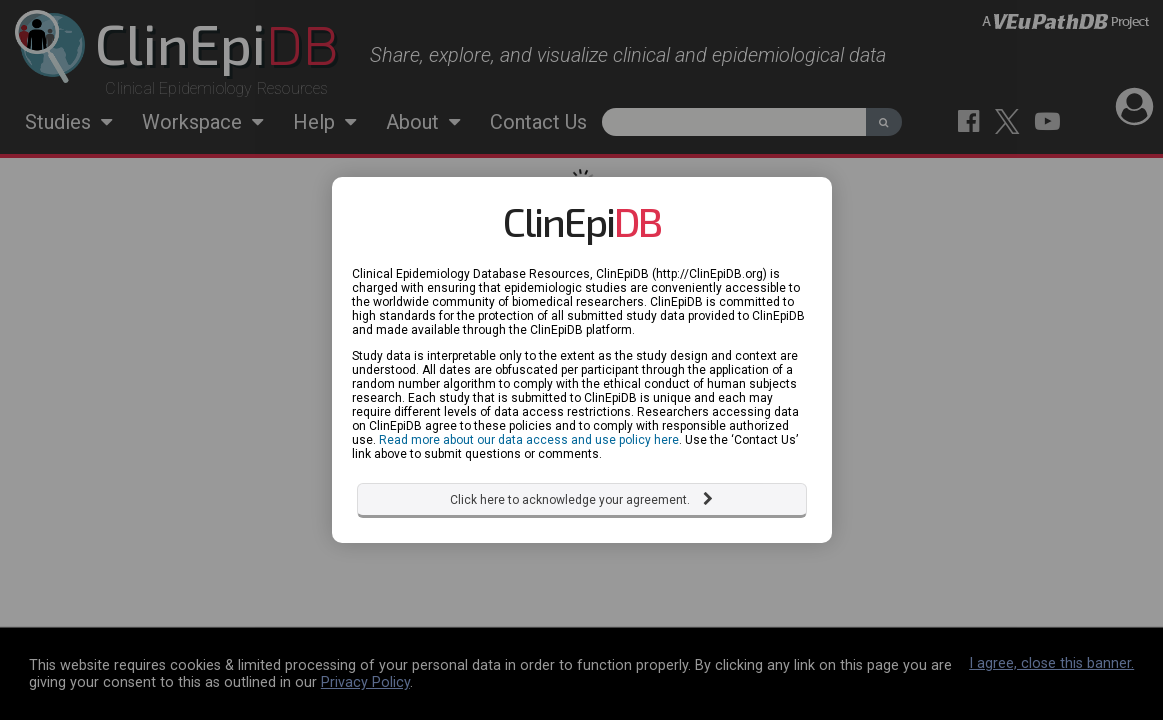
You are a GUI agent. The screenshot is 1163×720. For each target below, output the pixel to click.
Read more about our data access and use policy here (529, 440)
